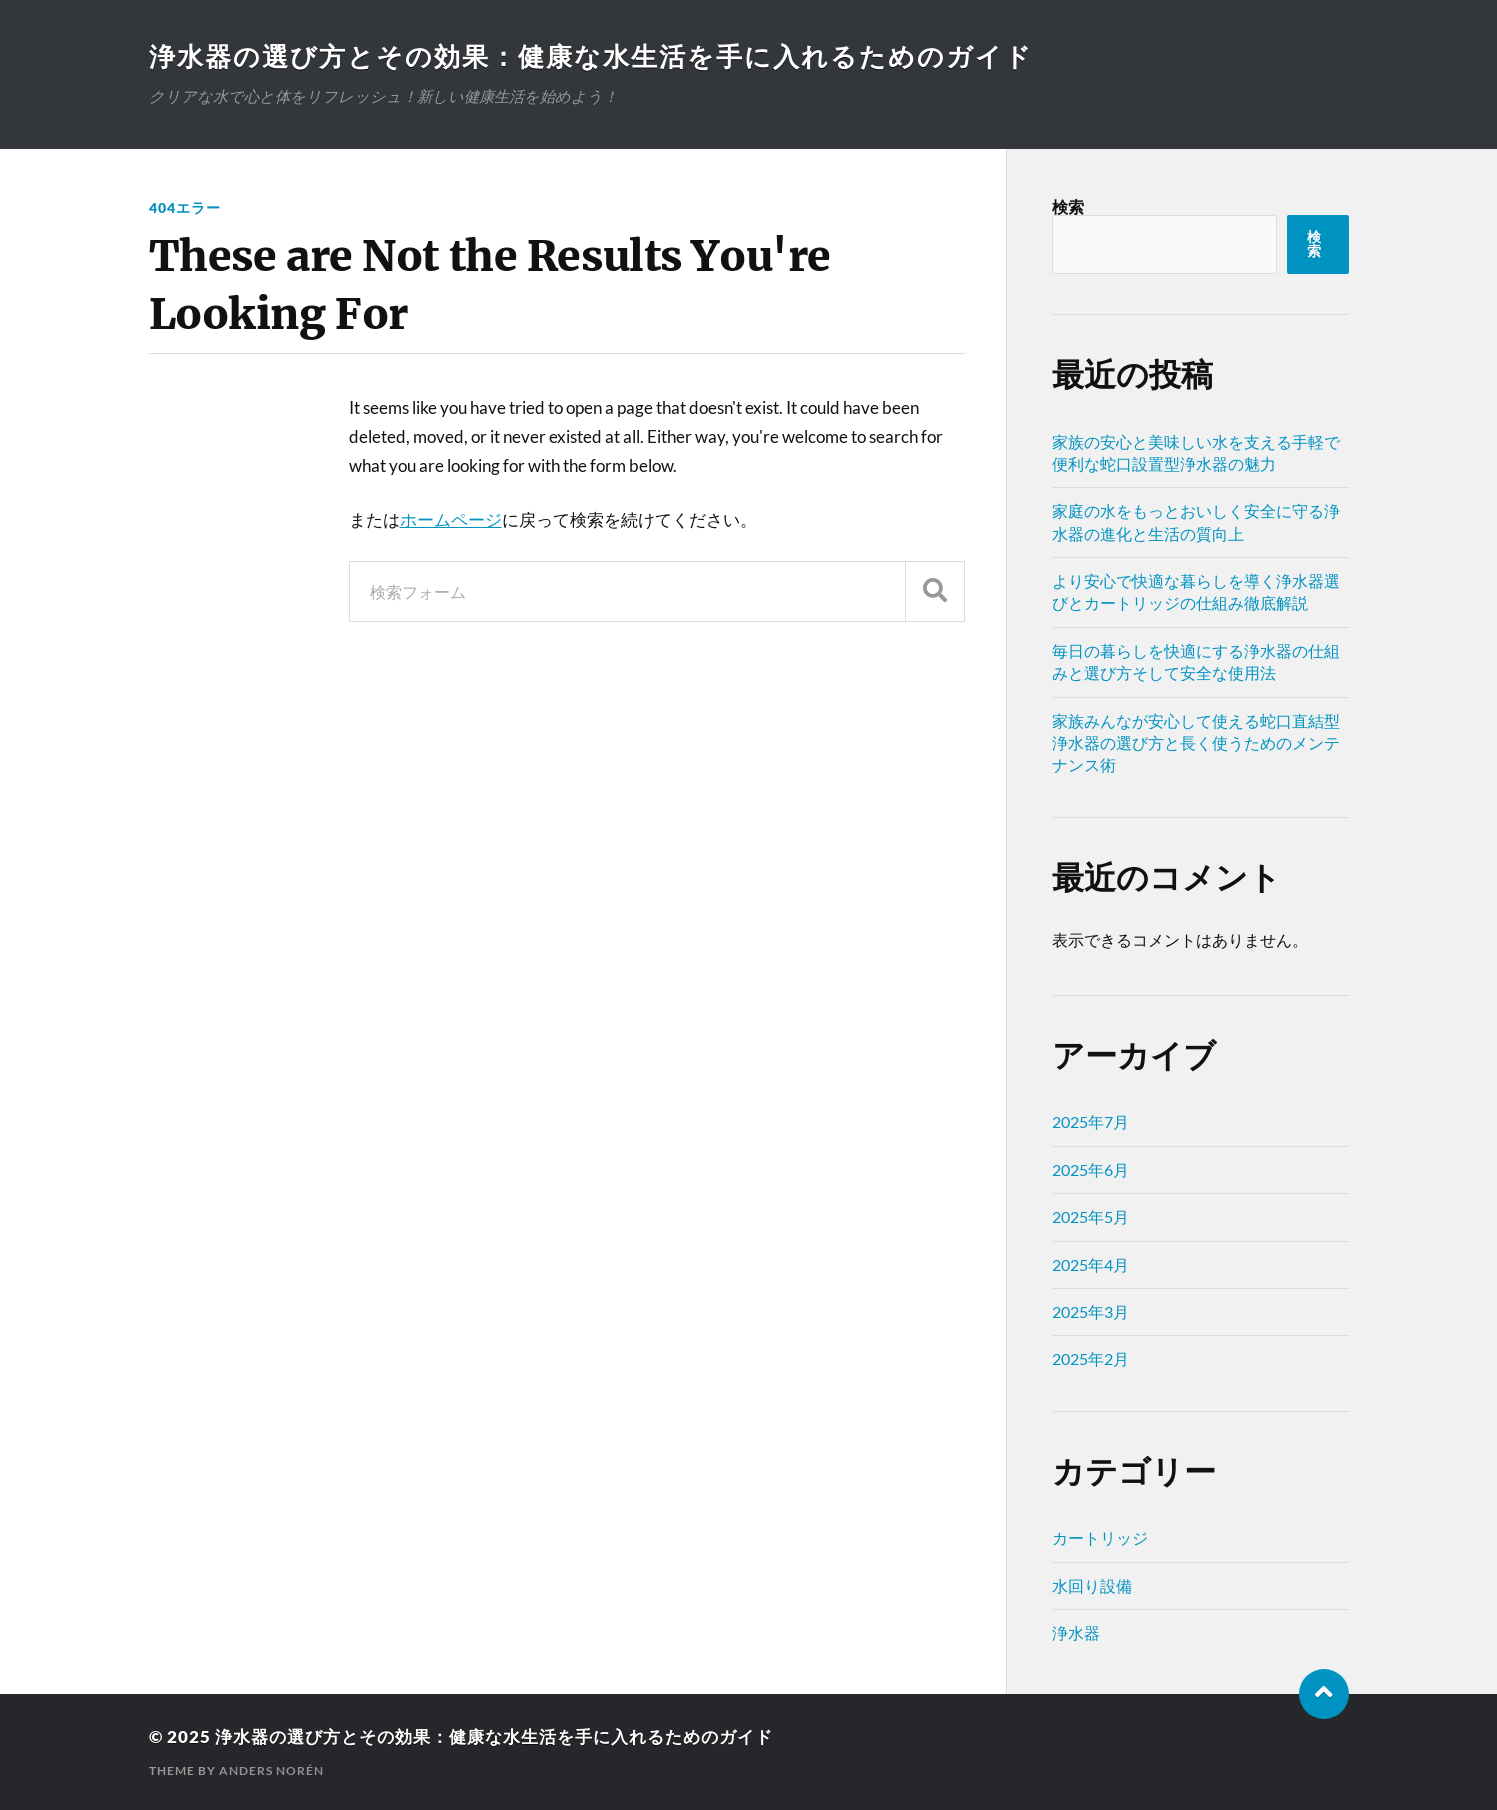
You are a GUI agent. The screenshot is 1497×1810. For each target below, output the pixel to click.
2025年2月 (1090, 1358)
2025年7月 (1090, 1121)
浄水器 (1076, 1632)
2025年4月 (1090, 1264)
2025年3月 (1090, 1311)
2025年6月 (1090, 1169)
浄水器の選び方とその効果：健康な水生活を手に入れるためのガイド (591, 56)
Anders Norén (271, 1770)
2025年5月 (1090, 1216)
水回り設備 (1092, 1585)
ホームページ (451, 519)
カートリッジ (1100, 1537)
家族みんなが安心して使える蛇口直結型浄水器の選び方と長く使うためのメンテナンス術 (1196, 743)
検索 (1068, 206)
